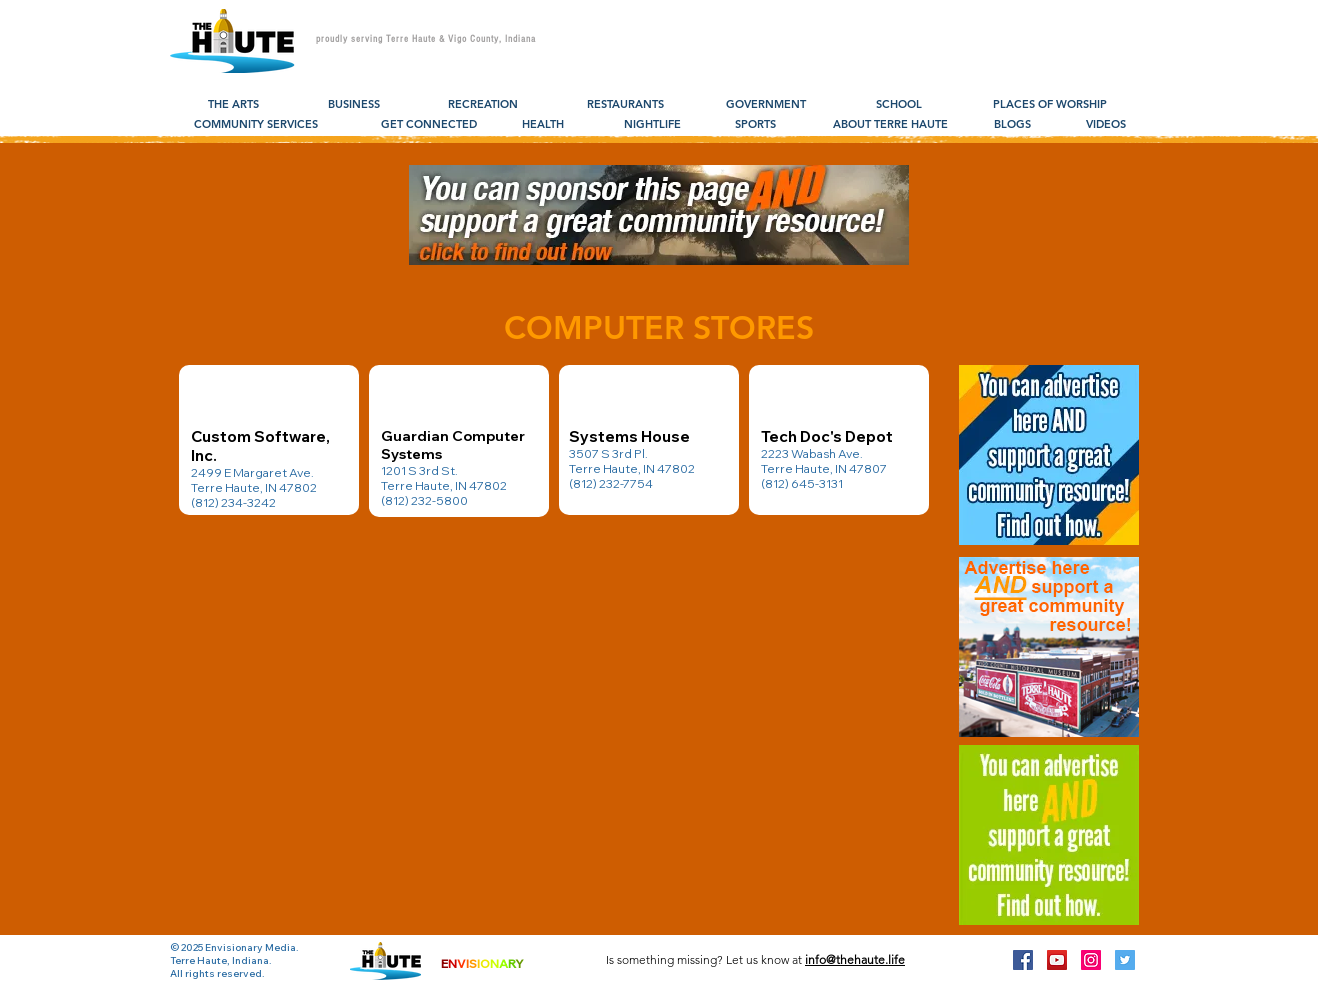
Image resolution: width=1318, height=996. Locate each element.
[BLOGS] (1012, 125)
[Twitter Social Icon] (1125, 960)
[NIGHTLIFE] (652, 125)
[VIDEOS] (1106, 125)
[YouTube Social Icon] (1057, 960)
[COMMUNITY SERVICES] (256, 125)
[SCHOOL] (898, 105)
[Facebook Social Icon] (1023, 960)
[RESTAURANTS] (625, 105)
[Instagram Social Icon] (1091, 960)
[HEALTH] (542, 125)
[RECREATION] (483, 105)
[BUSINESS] (353, 105)
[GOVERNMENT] (766, 105)
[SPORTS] (755, 125)
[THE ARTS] (233, 105)
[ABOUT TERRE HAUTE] (890, 125)
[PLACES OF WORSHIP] (1049, 105)
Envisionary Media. (252, 947)
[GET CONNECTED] (429, 125)
